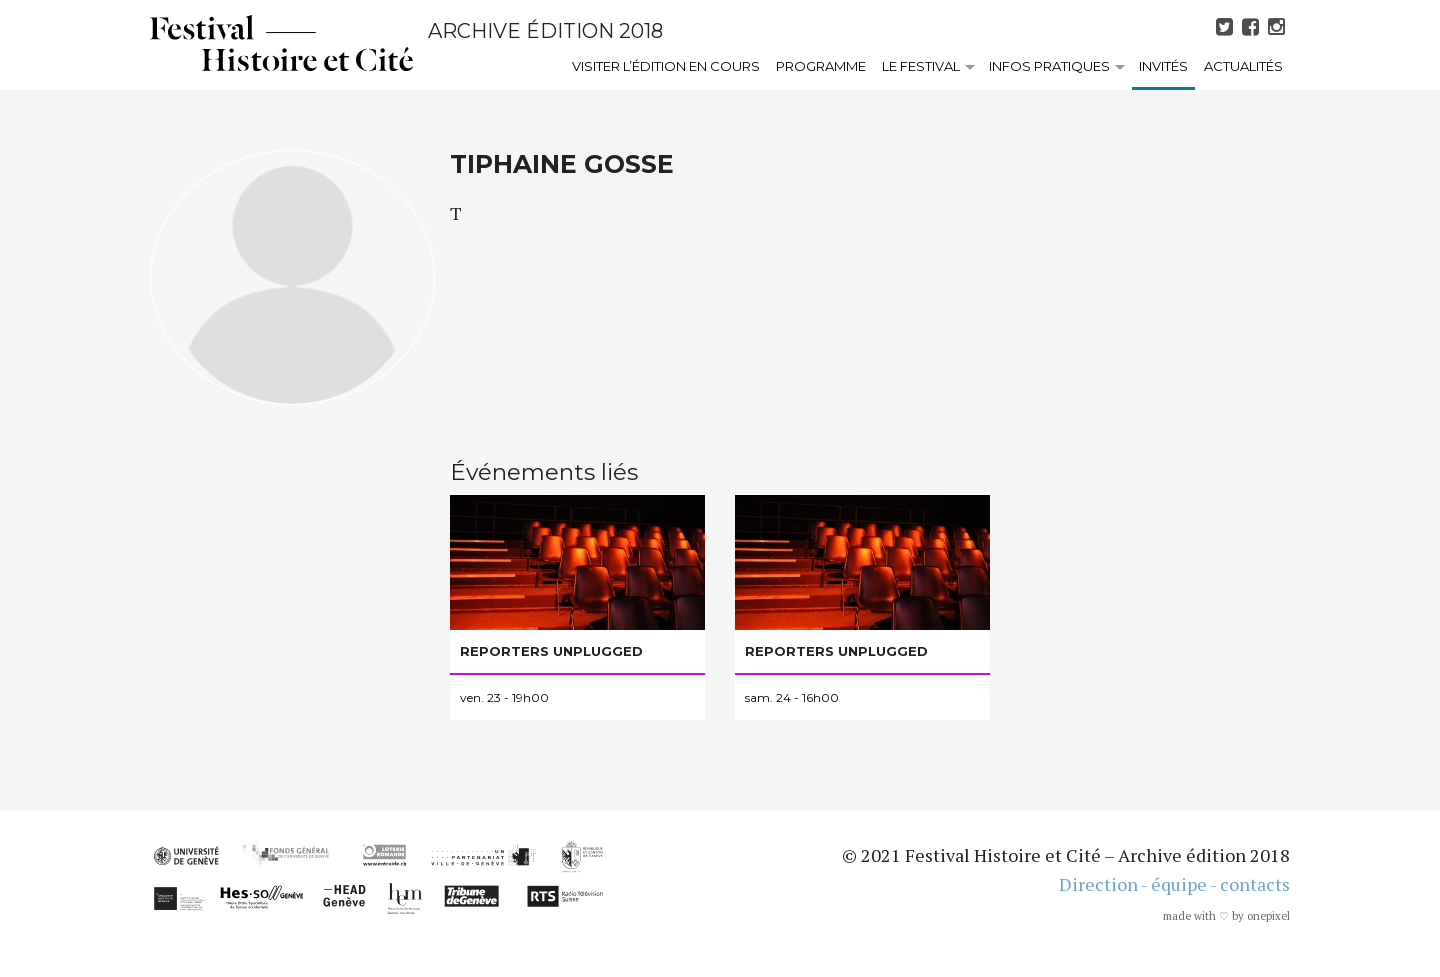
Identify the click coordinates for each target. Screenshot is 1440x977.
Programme (821, 66)
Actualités (1243, 66)
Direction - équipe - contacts (1174, 884)
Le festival (921, 66)
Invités (1163, 66)
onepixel (1268, 916)
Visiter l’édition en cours (666, 66)
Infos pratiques (1049, 66)
